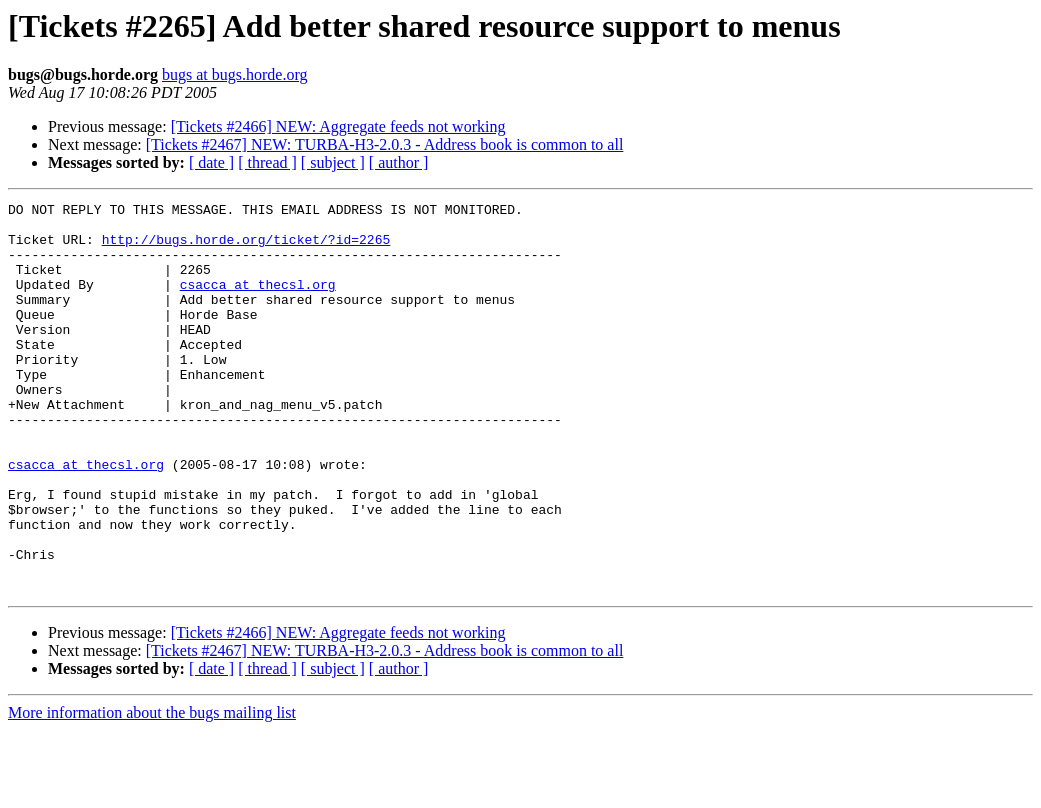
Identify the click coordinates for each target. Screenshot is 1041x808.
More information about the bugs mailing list (152, 790)
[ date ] (211, 162)
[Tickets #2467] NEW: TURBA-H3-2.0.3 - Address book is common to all (385, 144)
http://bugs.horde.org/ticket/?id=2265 (246, 248)
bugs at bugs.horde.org (234, 74)
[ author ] (399, 162)
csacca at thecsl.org (258, 302)
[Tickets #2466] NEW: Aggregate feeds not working (338, 126)
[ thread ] (267, 162)
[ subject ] (333, 162)
